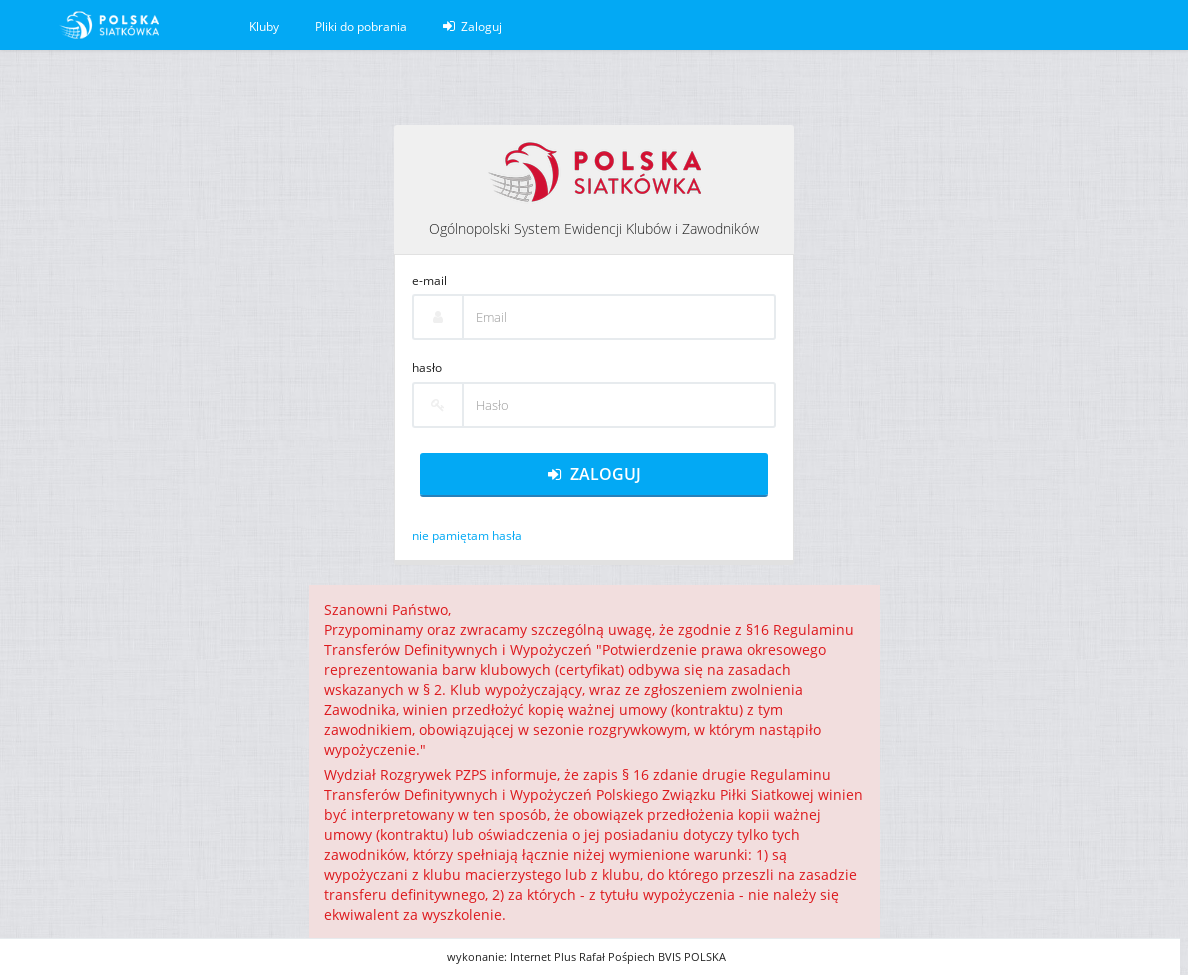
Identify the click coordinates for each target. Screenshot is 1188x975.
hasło (427, 367)
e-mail (429, 280)
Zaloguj (472, 26)
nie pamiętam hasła (467, 535)
